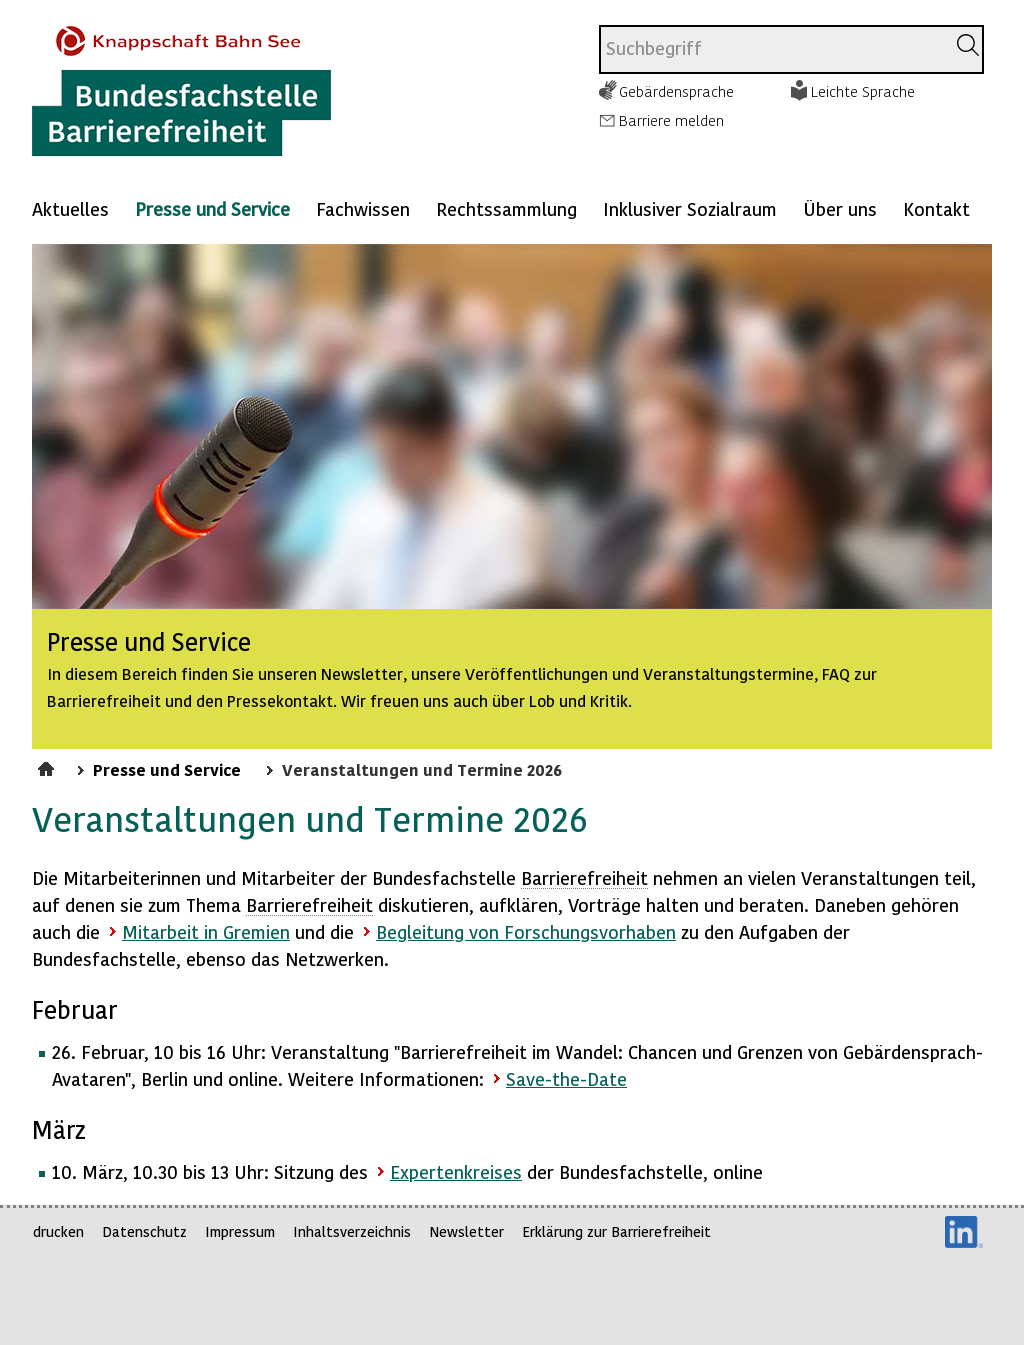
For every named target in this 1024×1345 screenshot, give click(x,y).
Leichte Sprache (863, 91)
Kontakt (936, 208)
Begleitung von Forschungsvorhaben (526, 931)
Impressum (240, 1231)
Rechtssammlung (506, 208)
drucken (58, 1231)
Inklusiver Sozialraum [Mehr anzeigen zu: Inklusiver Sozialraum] (690, 208)
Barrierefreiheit (584, 877)
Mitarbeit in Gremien (206, 931)
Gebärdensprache (676, 91)
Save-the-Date (566, 1078)
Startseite (48, 766)
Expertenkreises (456, 1171)
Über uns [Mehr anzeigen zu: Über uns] (840, 208)
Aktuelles (70, 208)
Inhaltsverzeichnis (352, 1231)
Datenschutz (144, 1231)
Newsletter (466, 1231)
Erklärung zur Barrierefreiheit (616, 1231)
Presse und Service (212, 208)
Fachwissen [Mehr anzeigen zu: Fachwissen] (363, 208)
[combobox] (772, 49)
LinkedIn (964, 1232)
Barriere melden (671, 120)
